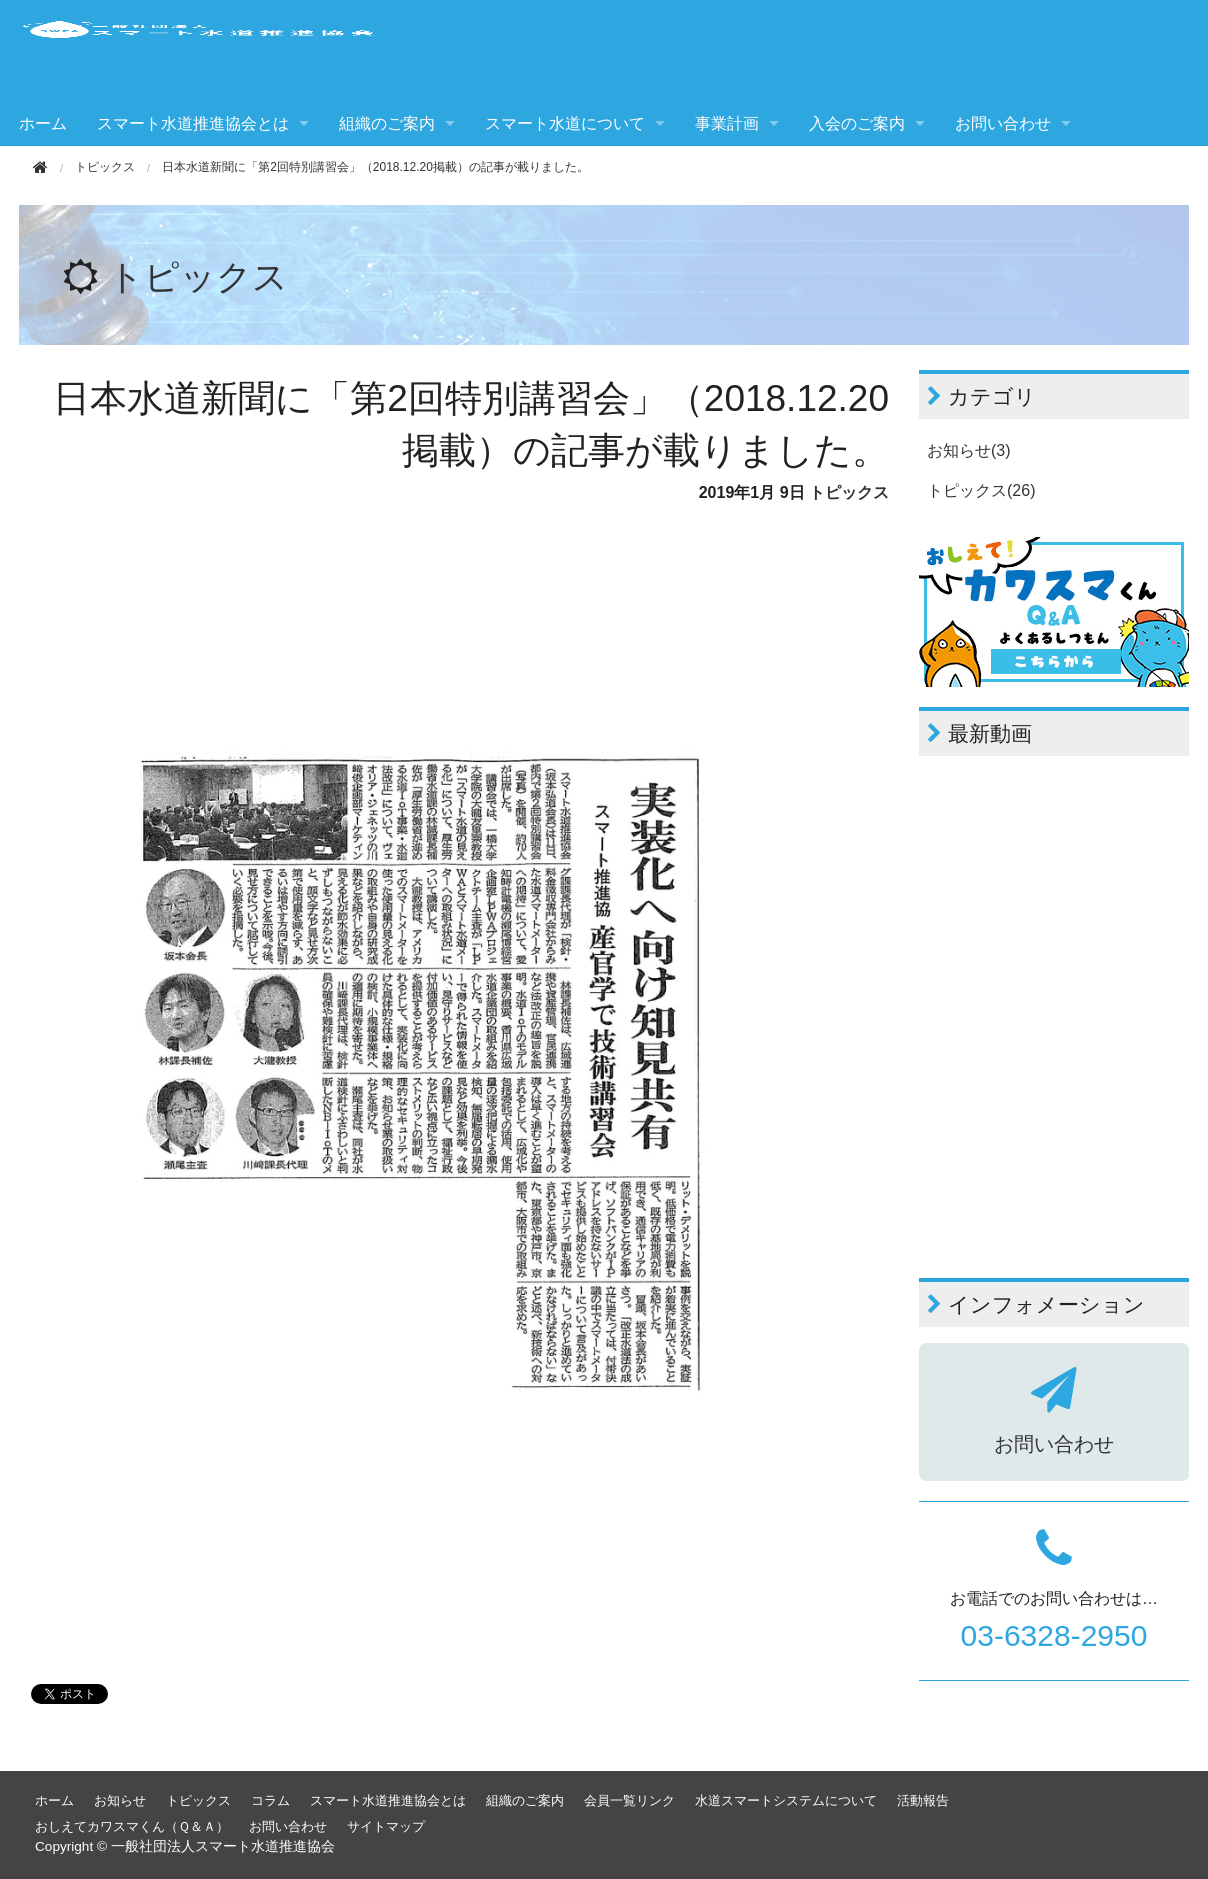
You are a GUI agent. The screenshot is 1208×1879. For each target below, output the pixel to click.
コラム (270, 1800)
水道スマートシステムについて (786, 1800)
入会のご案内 (857, 123)
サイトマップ (386, 1826)
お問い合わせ (1003, 123)
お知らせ (120, 1800)
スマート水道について (565, 123)
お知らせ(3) (969, 450)
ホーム (43, 123)
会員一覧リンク (629, 1800)
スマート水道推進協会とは (193, 123)
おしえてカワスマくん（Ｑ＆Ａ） (132, 1826)
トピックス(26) (981, 490)
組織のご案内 (387, 123)
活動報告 (923, 1800)
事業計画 (727, 123)
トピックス (105, 167)
